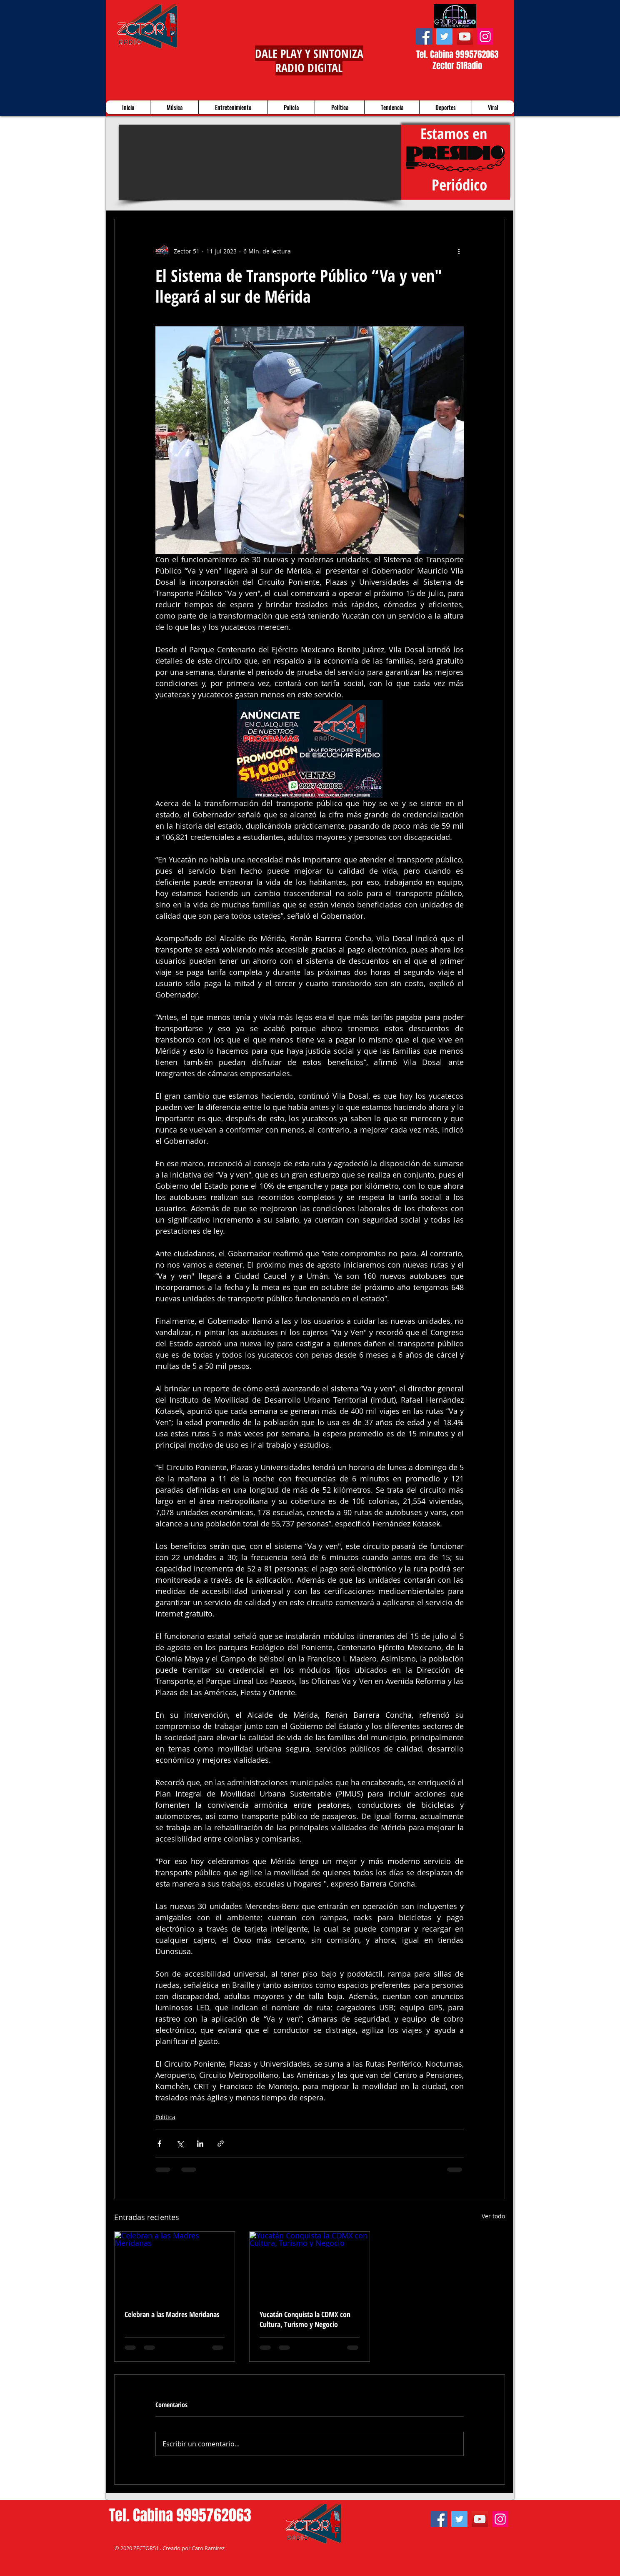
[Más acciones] (459, 251)
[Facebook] (424, 36)
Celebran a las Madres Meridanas (172, 2314)
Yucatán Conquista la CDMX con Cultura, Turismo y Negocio (305, 2319)
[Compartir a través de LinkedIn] (200, 2144)
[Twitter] (444, 36)
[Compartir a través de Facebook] (159, 2144)
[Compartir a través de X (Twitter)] (180, 2144)
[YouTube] (465, 36)
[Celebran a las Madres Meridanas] (175, 2265)
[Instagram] (485, 36)
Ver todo (493, 2216)
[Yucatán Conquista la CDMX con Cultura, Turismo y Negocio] (310, 2265)
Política (165, 2117)
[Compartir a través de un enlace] (221, 2144)
